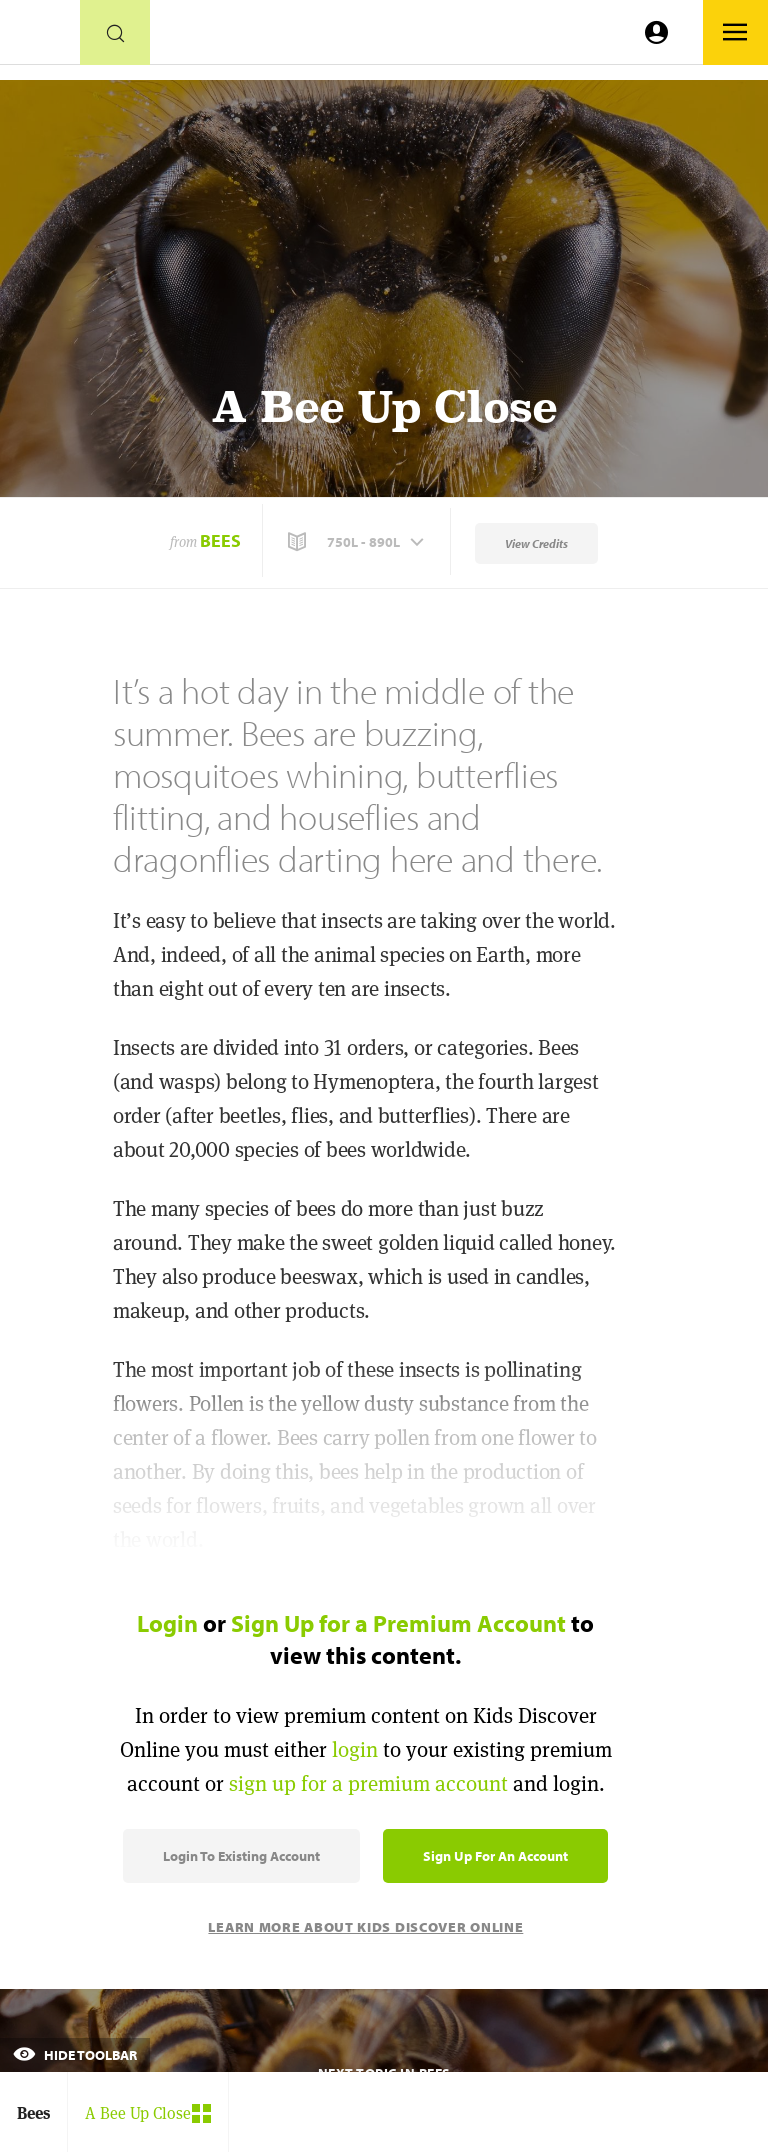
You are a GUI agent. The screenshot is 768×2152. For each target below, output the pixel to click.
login (355, 1749)
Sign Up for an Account (495, 1856)
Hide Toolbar (75, 2055)
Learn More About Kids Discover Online (365, 1927)
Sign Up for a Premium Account (398, 1623)
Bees (220, 540)
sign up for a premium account (368, 1783)
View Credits (536, 543)
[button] (358, 542)
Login (167, 1623)
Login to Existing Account (241, 1856)
